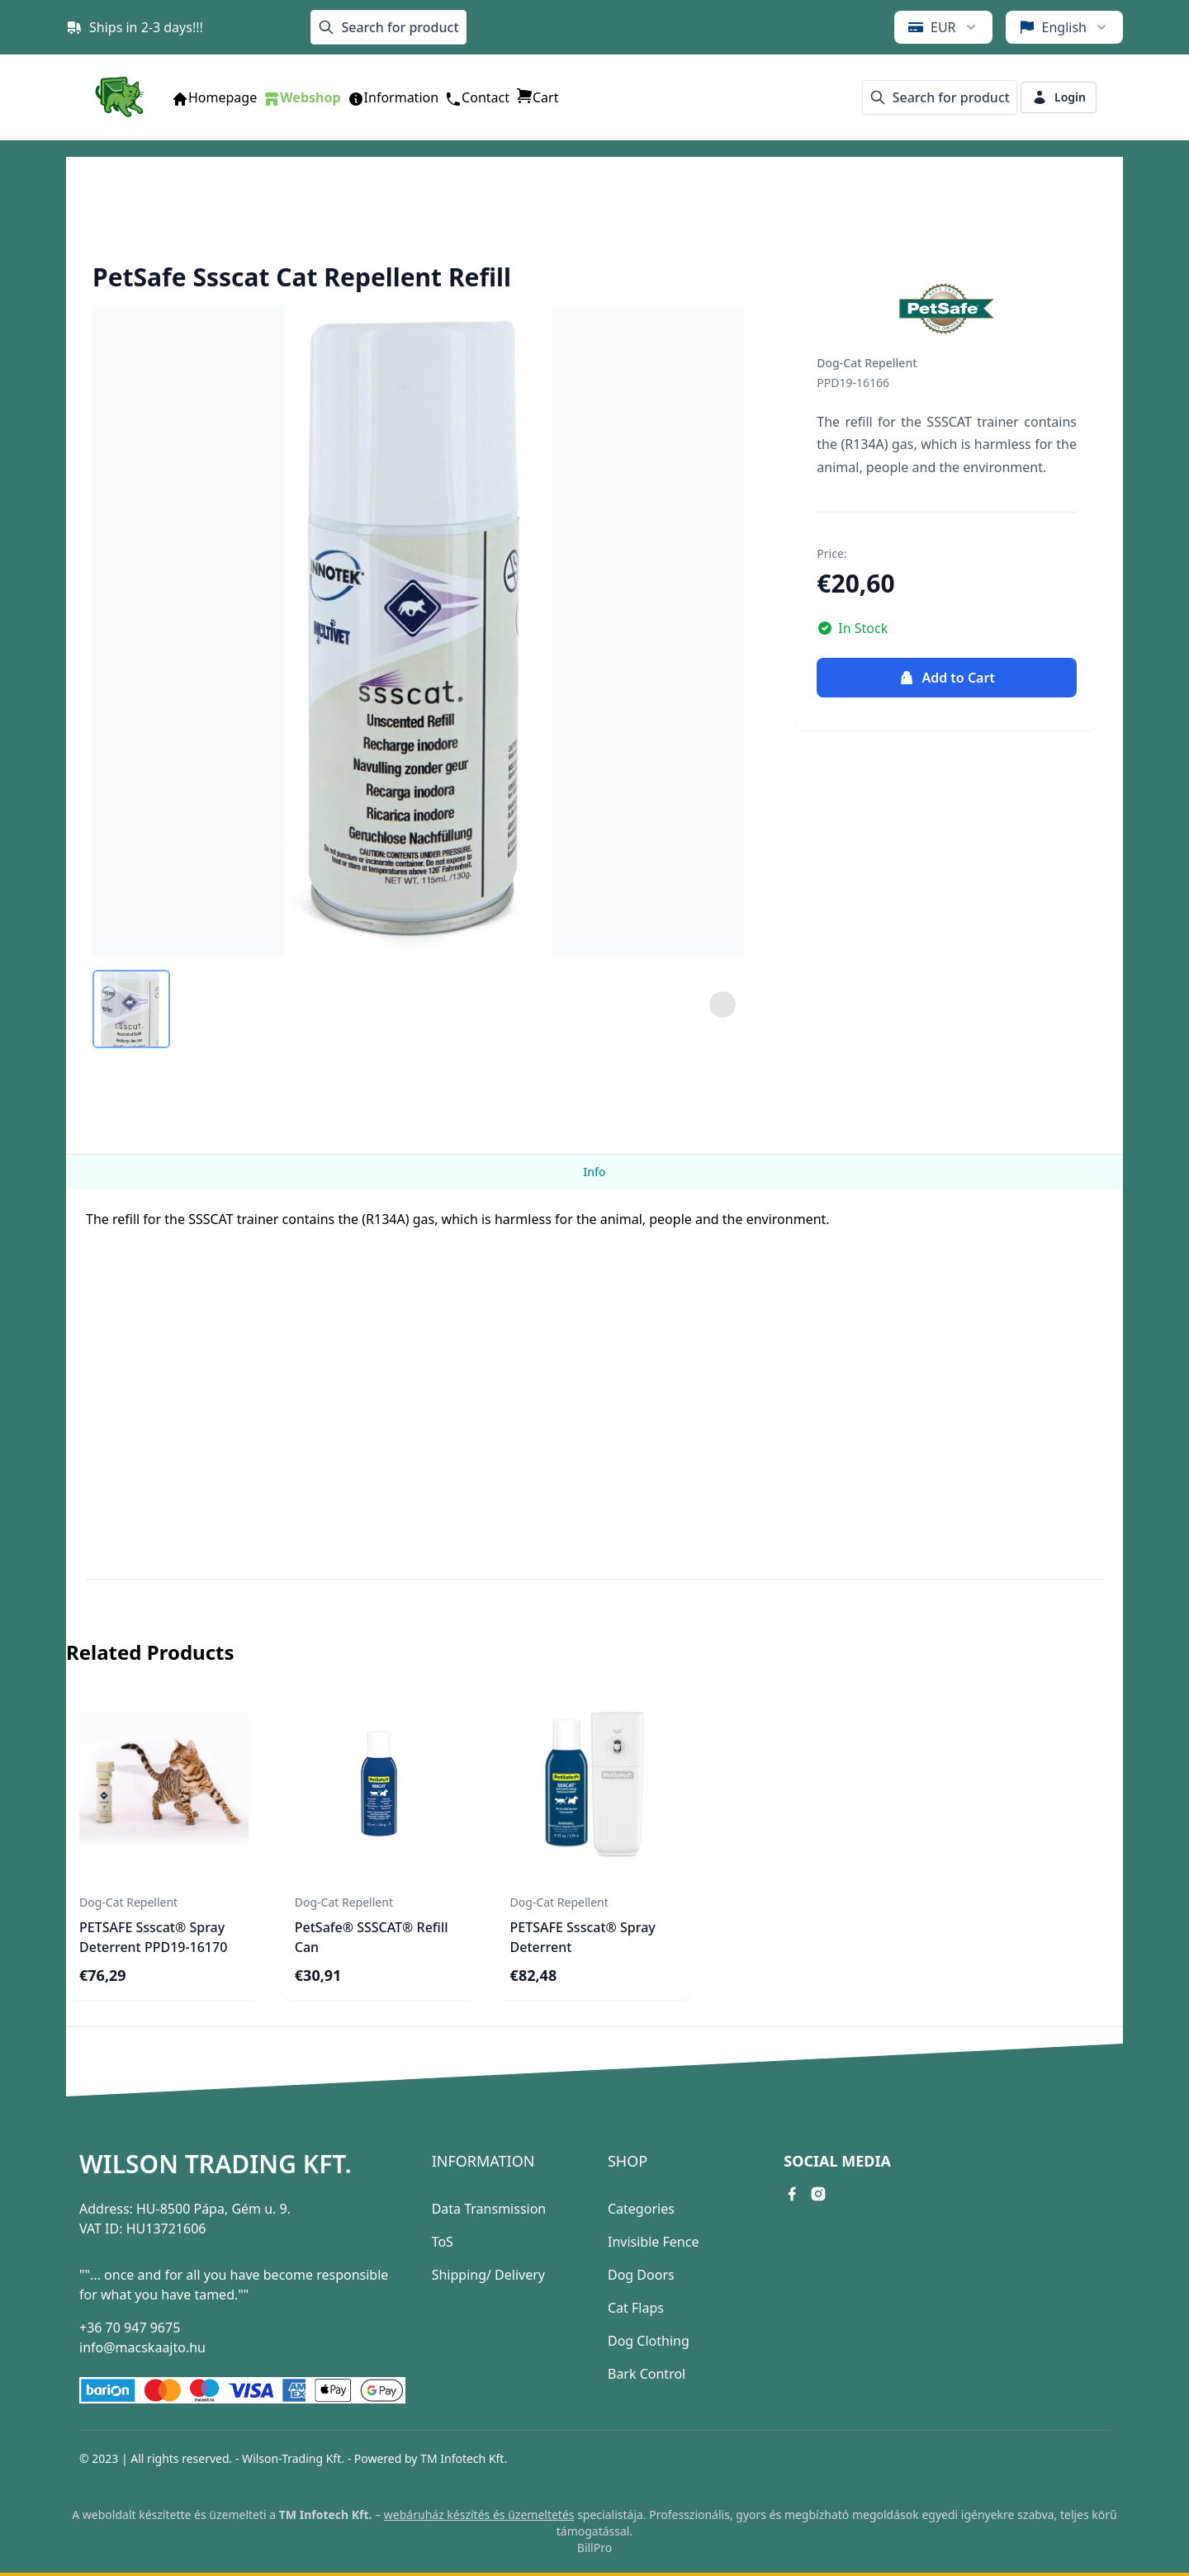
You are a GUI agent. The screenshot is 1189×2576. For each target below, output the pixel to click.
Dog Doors (641, 2275)
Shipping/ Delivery (488, 2275)
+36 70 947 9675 (129, 2327)
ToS (442, 2242)
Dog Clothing (648, 2341)
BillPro (594, 2547)
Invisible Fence (653, 2242)
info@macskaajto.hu (142, 2347)
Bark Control (646, 2374)
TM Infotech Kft (462, 2458)
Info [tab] (594, 1171)
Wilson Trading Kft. (215, 2164)
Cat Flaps (636, 2308)
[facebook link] (792, 2194)
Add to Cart (946, 678)
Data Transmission (489, 2209)
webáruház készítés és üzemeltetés (479, 2514)
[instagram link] (818, 2194)
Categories (641, 2209)
